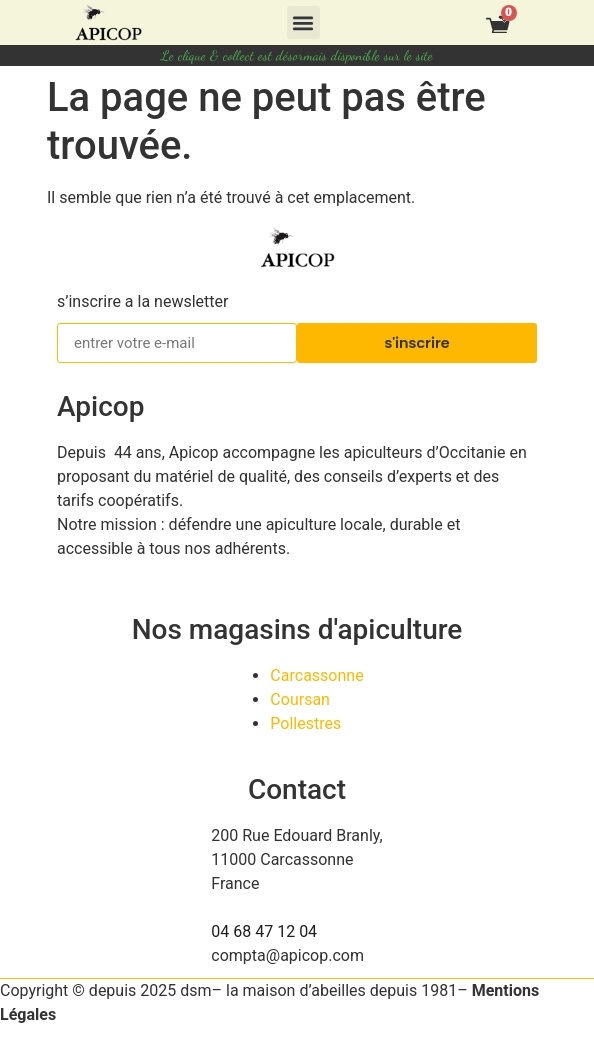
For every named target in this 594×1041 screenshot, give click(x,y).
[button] (303, 22)
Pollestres (305, 723)
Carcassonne (316, 675)
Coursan (300, 699)
